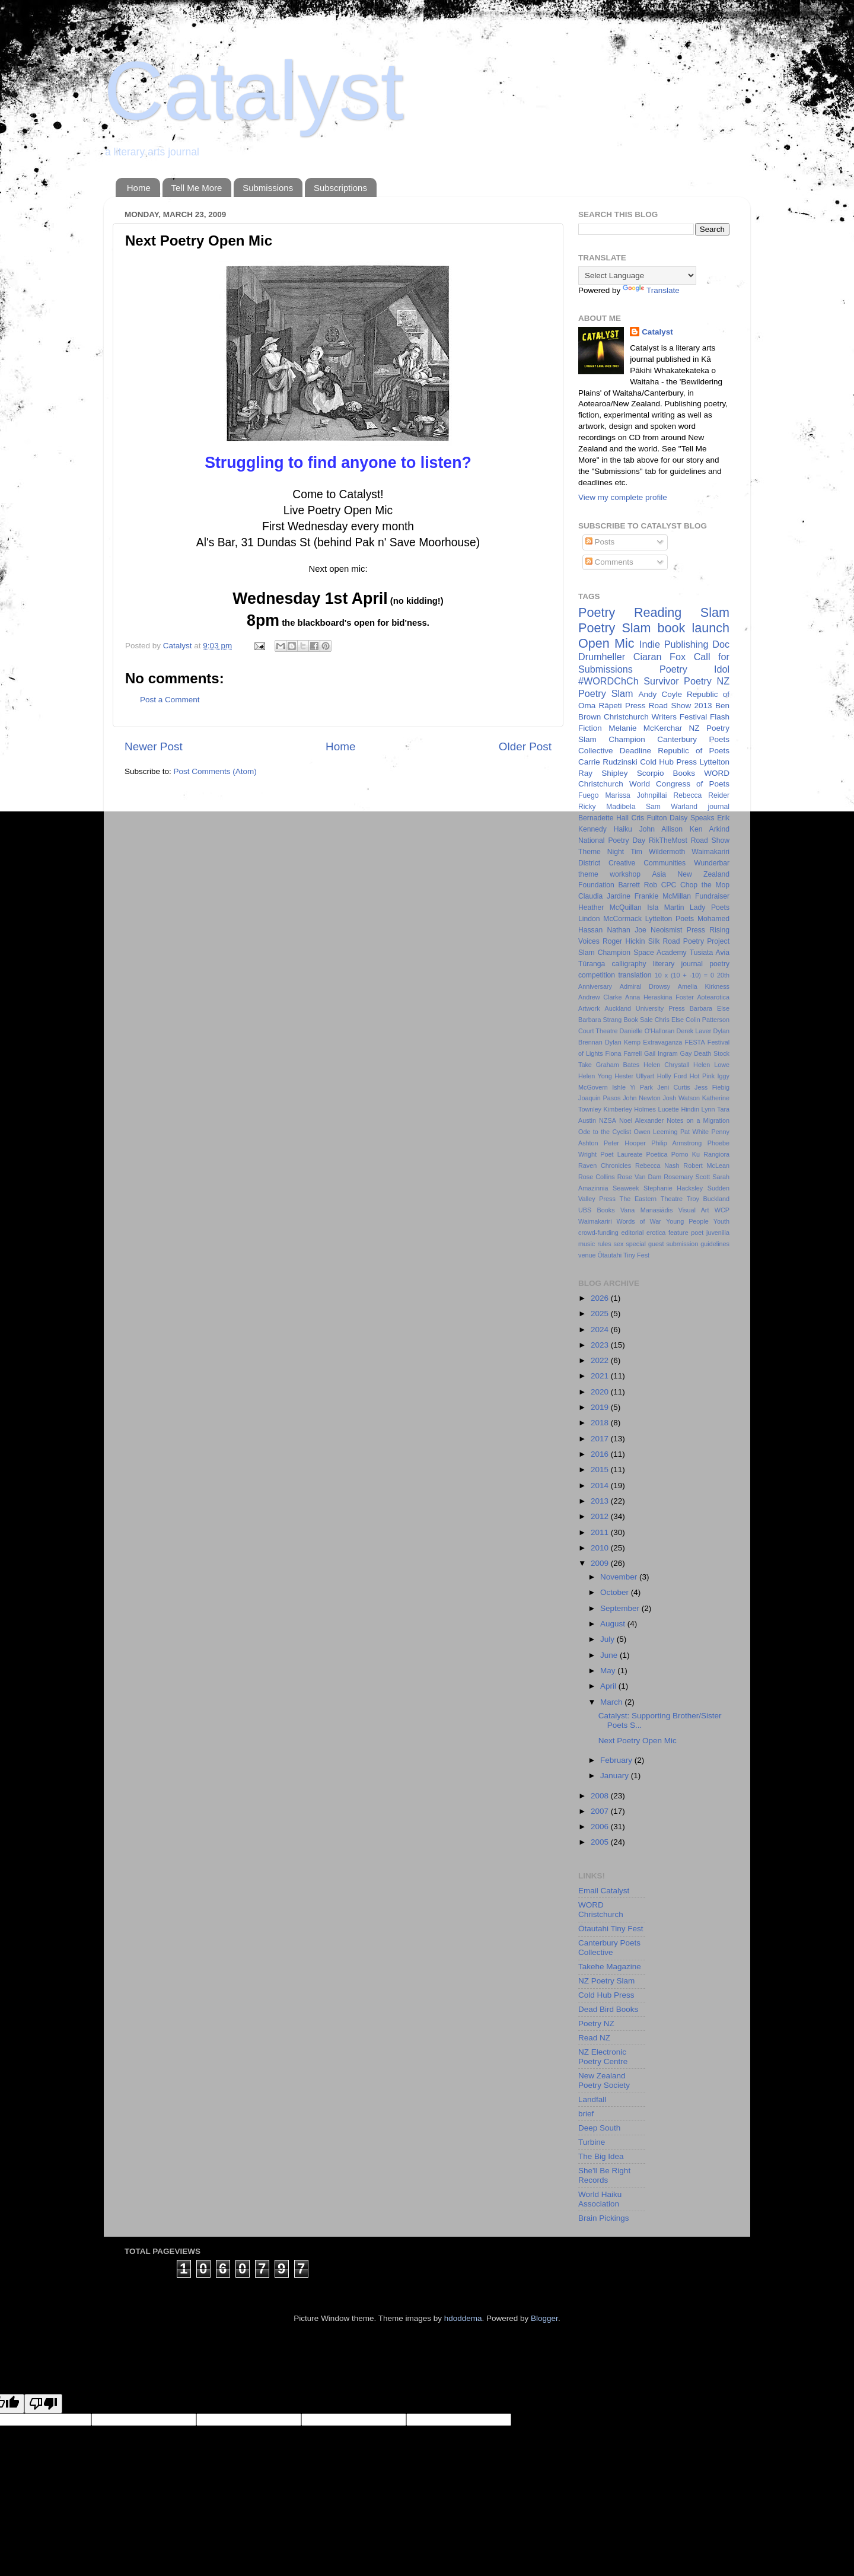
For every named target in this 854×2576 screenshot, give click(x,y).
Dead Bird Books (608, 2009)
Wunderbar (711, 863)
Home (139, 188)
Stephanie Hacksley (673, 1188)
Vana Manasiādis (646, 1210)
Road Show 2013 (680, 705)
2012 (601, 1516)
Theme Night (601, 852)
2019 (601, 1407)
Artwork (589, 1008)
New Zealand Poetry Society (604, 2080)
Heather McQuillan (610, 907)
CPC (669, 885)
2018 (601, 1422)
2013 (601, 1500)
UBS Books (596, 1210)
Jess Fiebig (711, 1087)
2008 (601, 1795)
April (609, 1686)
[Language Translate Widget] (637, 275)
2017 (601, 1438)
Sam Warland (671, 807)
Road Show (710, 840)
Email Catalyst (603, 1890)
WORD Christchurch (600, 1909)
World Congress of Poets (679, 783)
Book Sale (637, 1019)
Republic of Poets (693, 750)
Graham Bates (618, 1064)
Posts (600, 541)
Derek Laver (693, 1030)
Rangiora (716, 1154)
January (615, 1775)
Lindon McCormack (610, 919)
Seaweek (626, 1188)
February (617, 1760)
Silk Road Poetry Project (688, 941)
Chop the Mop (704, 885)
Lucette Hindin (678, 1109)
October (615, 1592)
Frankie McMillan (663, 896)
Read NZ (594, 2037)
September (621, 1608)
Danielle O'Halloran (647, 1030)
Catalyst (254, 90)
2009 (601, 1563)
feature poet (685, 1232)
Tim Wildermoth (657, 852)
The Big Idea (601, 2156)
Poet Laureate (621, 1154)
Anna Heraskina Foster (659, 997)
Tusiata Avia (709, 952)
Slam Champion (604, 952)
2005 (601, 1842)
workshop (625, 874)
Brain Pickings (603, 2218)
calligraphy (629, 964)
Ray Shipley (602, 773)
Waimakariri (595, 1221)
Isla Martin (665, 907)
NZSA (607, 1120)
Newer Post (154, 746)
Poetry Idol (694, 669)
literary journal (678, 964)
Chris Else (669, 1019)
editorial (632, 1232)
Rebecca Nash (657, 1165)
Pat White (694, 1131)
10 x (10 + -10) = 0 (684, 975)
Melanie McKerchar (645, 728)
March (612, 1702)
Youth (721, 1221)
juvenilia (717, 1232)
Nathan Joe (626, 930)
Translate (651, 290)
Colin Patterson (707, 1019)
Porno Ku (685, 1154)
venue (586, 1255)
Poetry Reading (629, 612)
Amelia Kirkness (703, 986)
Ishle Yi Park (632, 1087)
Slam (714, 612)
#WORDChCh (608, 681)
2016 (601, 1454)
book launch (693, 627)
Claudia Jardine (604, 896)
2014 (601, 1485)
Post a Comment (170, 699)
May (608, 1670)
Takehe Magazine (609, 1966)
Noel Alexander (641, 1120)
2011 (601, 1532)
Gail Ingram (661, 1053)
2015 (601, 1469)
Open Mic (606, 643)
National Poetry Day (611, 840)
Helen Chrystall (666, 1064)
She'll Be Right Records (604, 2175)
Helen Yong (595, 1076)
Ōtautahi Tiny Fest (623, 1255)
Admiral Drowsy (645, 986)
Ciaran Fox (659, 656)
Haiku (623, 829)
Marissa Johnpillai (636, 795)
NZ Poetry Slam (606, 1980)
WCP (722, 1210)
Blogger (544, 2318)
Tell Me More (196, 188)
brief (586, 2113)
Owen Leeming (656, 1131)
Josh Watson (681, 1097)
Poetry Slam (614, 627)
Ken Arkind (709, 829)
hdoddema (463, 2318)
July (608, 1639)
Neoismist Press (678, 930)
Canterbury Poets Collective (609, 1947)
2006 (601, 1826)
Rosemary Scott (687, 1176)
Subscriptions (340, 188)
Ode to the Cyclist (604, 1131)
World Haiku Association (600, 2199)
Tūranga (591, 964)
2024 (601, 1329)
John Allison (661, 829)
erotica (655, 1232)
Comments (609, 562)
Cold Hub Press (668, 761)
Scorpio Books (666, 773)
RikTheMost (668, 840)
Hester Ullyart (634, 1076)
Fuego (588, 795)
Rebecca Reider (701, 795)
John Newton (642, 1097)
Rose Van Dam (639, 1176)
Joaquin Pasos (599, 1097)
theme (588, 874)
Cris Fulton (649, 818)
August (613, 1623)
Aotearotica (713, 997)
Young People (687, 1221)
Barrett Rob (638, 885)
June (610, 1655)
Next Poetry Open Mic (637, 1740)
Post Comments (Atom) (215, 771)
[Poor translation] (43, 2403)
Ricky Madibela (606, 807)
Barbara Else (709, 1008)
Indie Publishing (674, 644)
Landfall (592, 2099)
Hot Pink (702, 1076)
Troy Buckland (708, 1198)
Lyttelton (714, 761)
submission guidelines (697, 1243)
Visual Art (693, 1210)
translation (634, 975)
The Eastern (638, 1198)
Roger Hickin (624, 941)
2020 (601, 1391)
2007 (601, 1811)
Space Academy (659, 952)
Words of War (639, 1221)
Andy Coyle (659, 694)
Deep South (599, 2127)
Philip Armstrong (676, 1143)
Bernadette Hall (603, 818)
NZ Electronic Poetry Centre (602, 2057)
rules (604, 1243)
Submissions (268, 188)
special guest (645, 1243)
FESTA (695, 1042)
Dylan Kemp (622, 1042)
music (586, 1243)
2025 (601, 1313)
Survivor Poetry (677, 681)
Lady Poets (709, 907)
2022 (601, 1360)
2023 (601, 1344)
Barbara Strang (600, 1019)
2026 (601, 1298)
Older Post (525, 746)
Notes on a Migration (698, 1120)
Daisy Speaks (692, 818)
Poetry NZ (596, 2023)
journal (718, 807)
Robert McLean (706, 1165)
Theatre (672, 1198)
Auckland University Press (645, 1008)
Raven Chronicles (604, 1165)
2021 (601, 1375)
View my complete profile (622, 497)
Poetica (657, 1154)
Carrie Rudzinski (608, 761)
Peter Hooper (625, 1143)
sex (619, 1243)
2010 (601, 1547)
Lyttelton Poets (669, 919)
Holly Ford (672, 1076)
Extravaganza (662, 1042)
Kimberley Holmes (630, 1109)
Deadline (635, 750)
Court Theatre (598, 1030)
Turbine (591, 2142)
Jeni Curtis (673, 1087)
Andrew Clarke (600, 997)
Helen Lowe (711, 1064)
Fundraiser (712, 896)
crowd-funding (598, 1232)
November (619, 1576)
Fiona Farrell (624, 1053)
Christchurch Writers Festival (655, 716)
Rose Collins (596, 1176)
